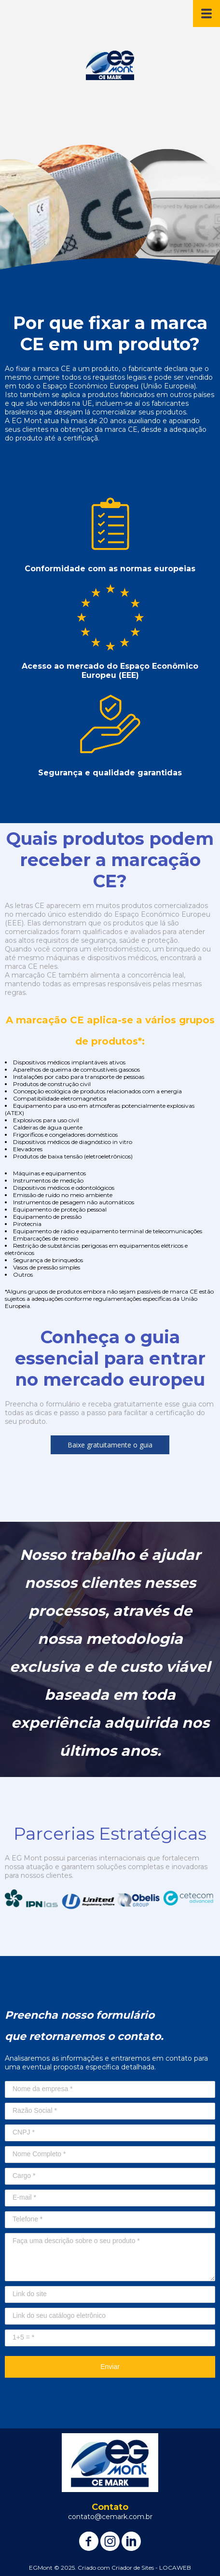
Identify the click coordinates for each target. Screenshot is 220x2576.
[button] (110, 1444)
